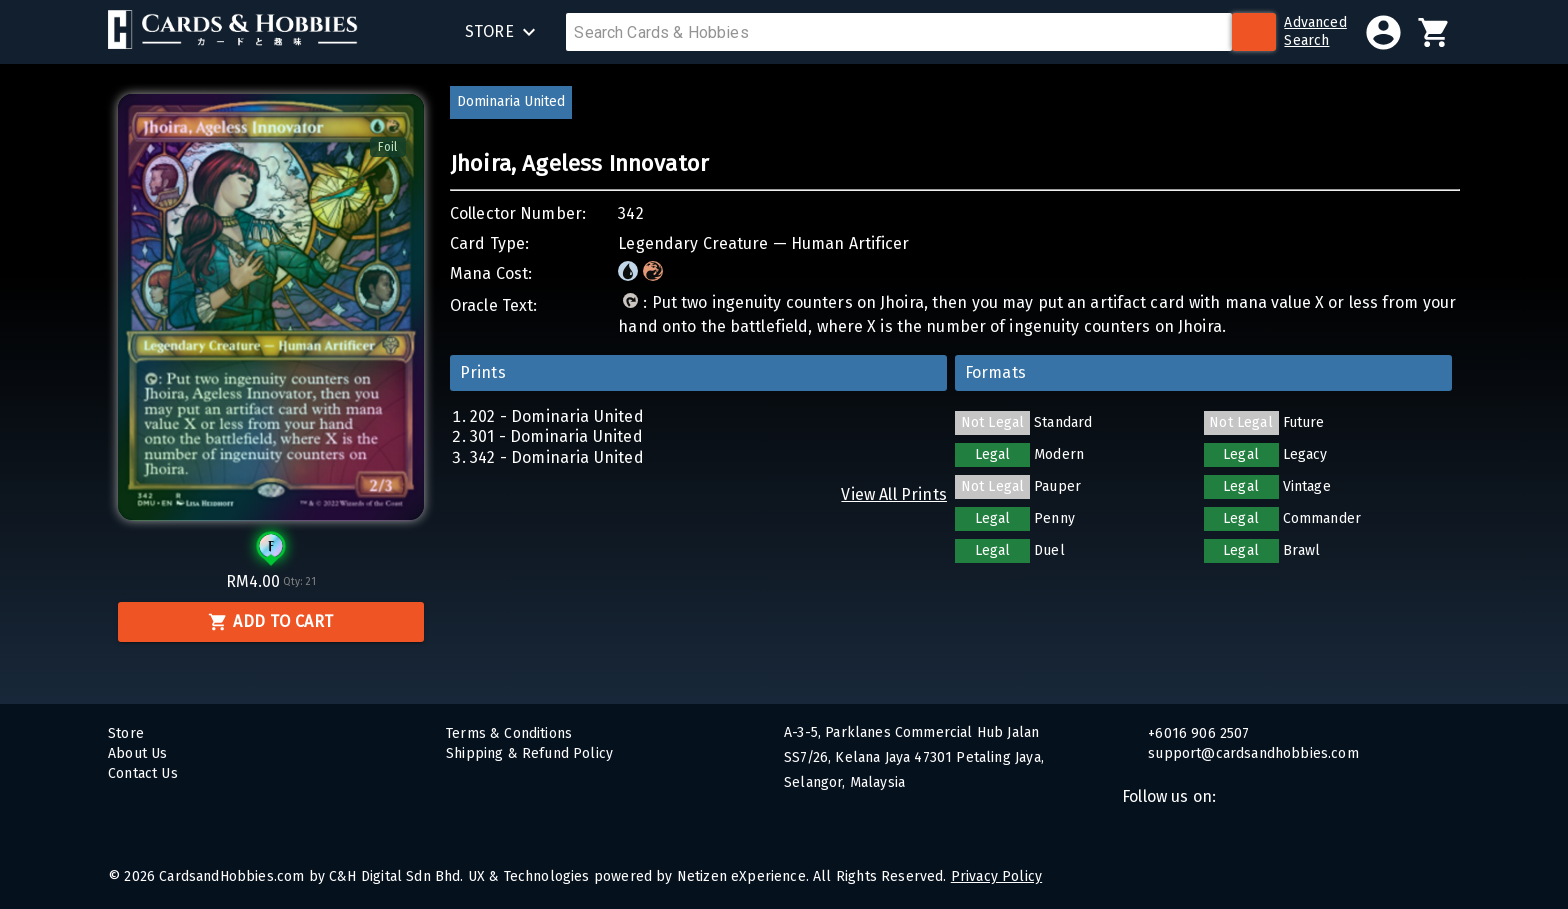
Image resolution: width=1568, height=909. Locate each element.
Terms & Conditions (509, 733)
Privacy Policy (996, 876)
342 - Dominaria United (557, 457)
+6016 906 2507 (1197, 733)
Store (126, 733)
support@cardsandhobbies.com (1251, 753)
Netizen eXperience (741, 876)
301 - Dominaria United (556, 436)
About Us (137, 753)
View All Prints (894, 494)
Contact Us (143, 773)
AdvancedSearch (1315, 31)
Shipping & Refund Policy (529, 753)
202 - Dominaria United (557, 416)
